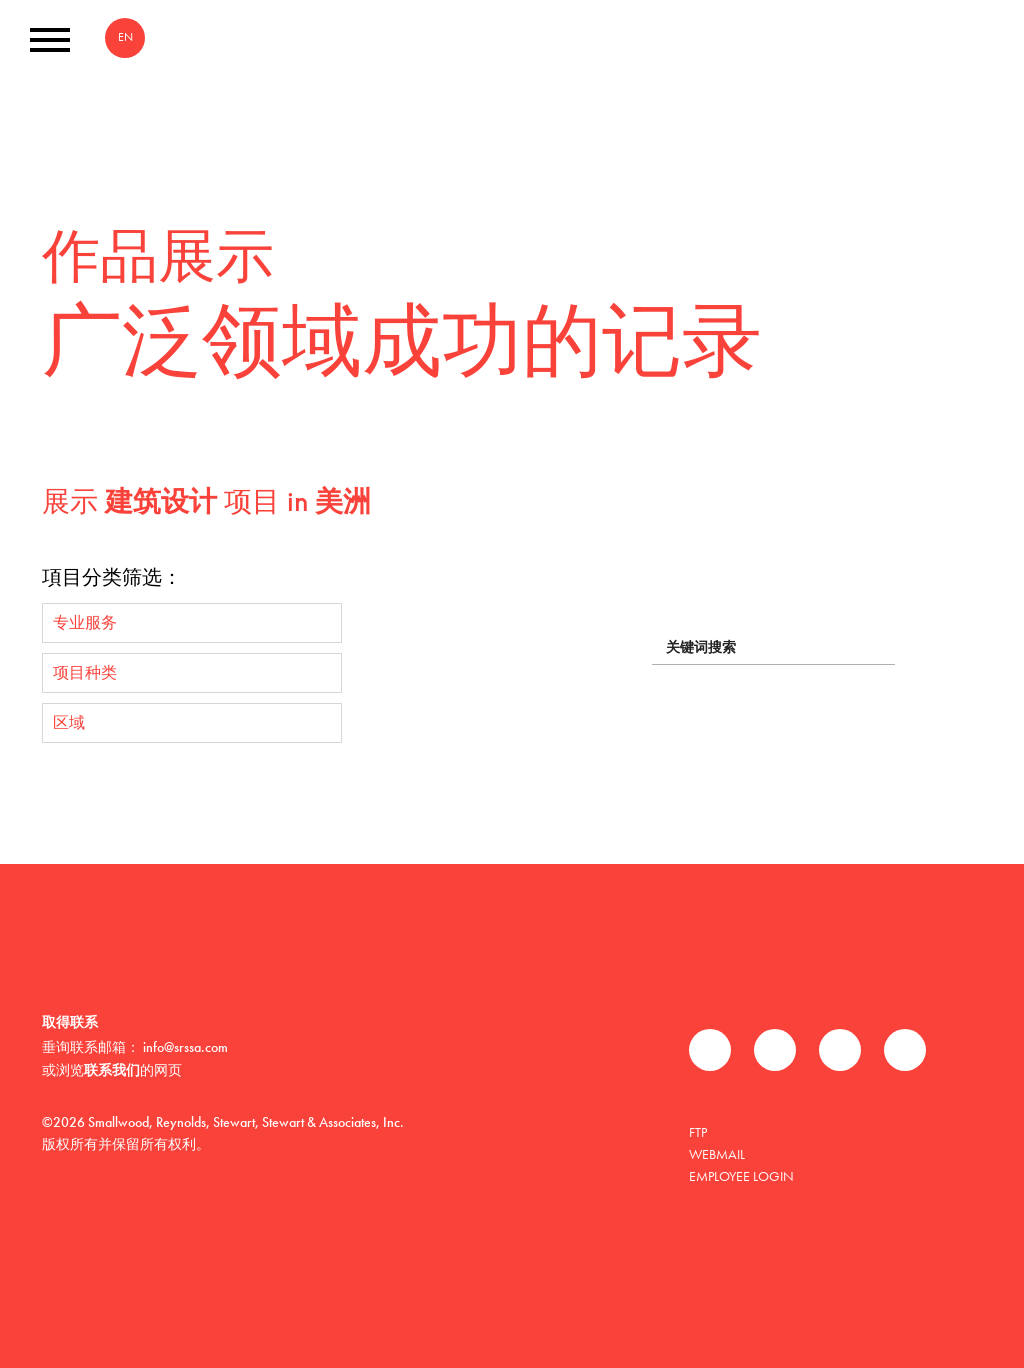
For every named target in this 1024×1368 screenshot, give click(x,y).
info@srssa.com (185, 1047)
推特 (775, 1050)
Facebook (710, 1050)
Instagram (905, 1050)
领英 (840, 1050)
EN (125, 37)
